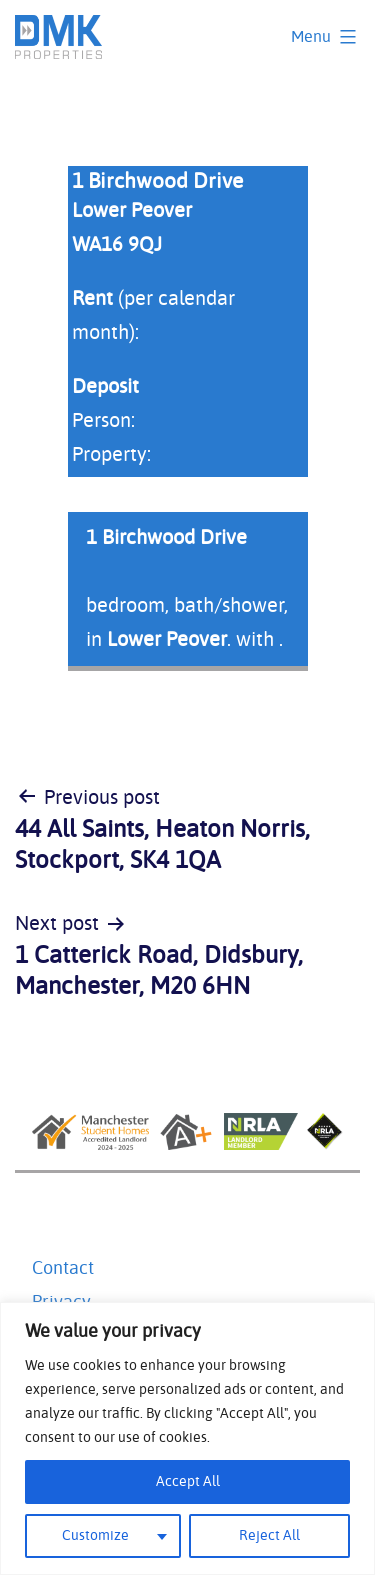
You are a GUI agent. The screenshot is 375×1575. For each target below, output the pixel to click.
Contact (63, 1269)
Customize (95, 1536)
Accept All (188, 1482)
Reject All (269, 1536)
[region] (187, 1438)
